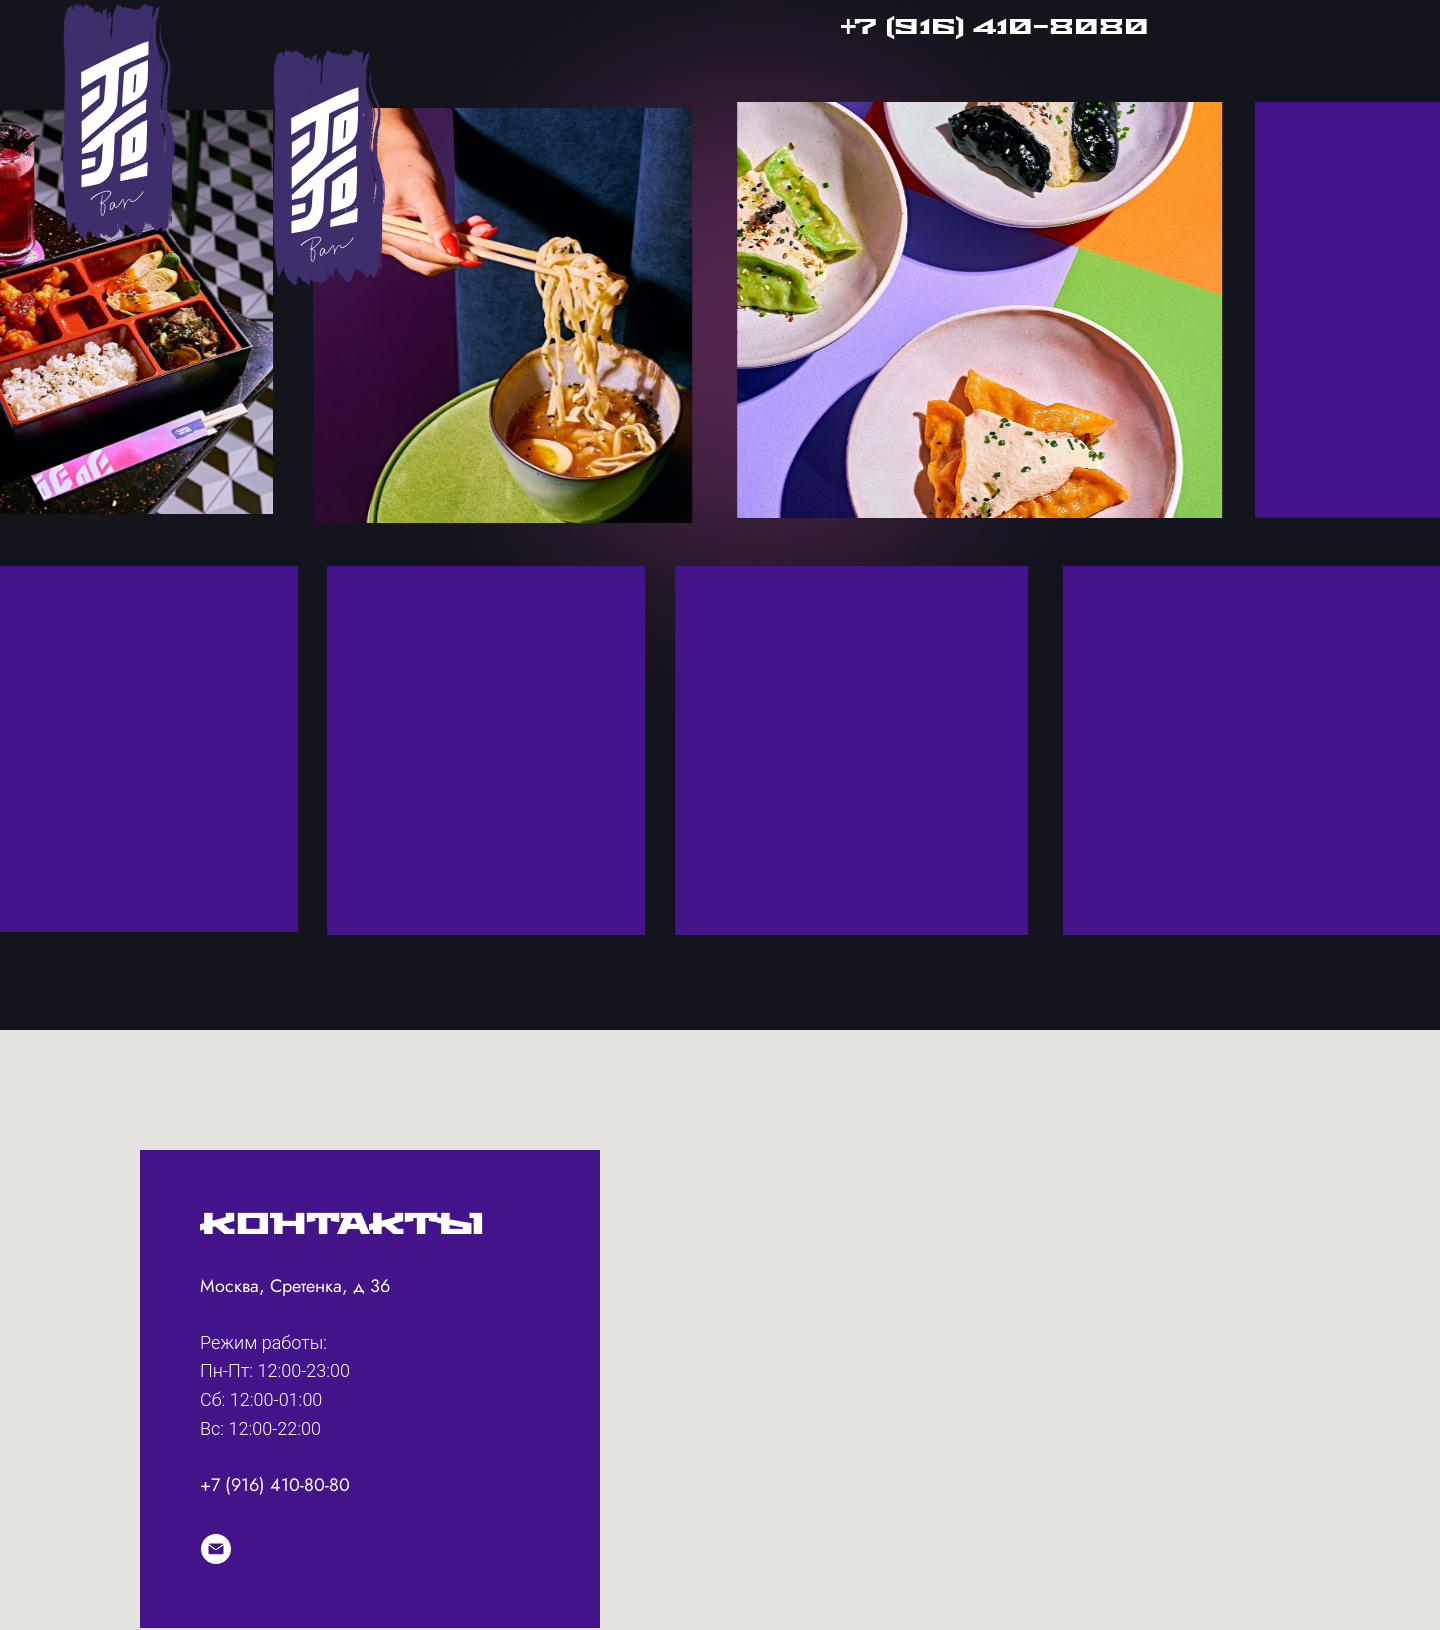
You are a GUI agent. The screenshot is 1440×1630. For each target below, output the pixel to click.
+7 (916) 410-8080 (994, 28)
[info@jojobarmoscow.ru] (216, 1549)
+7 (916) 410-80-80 (275, 1485)
